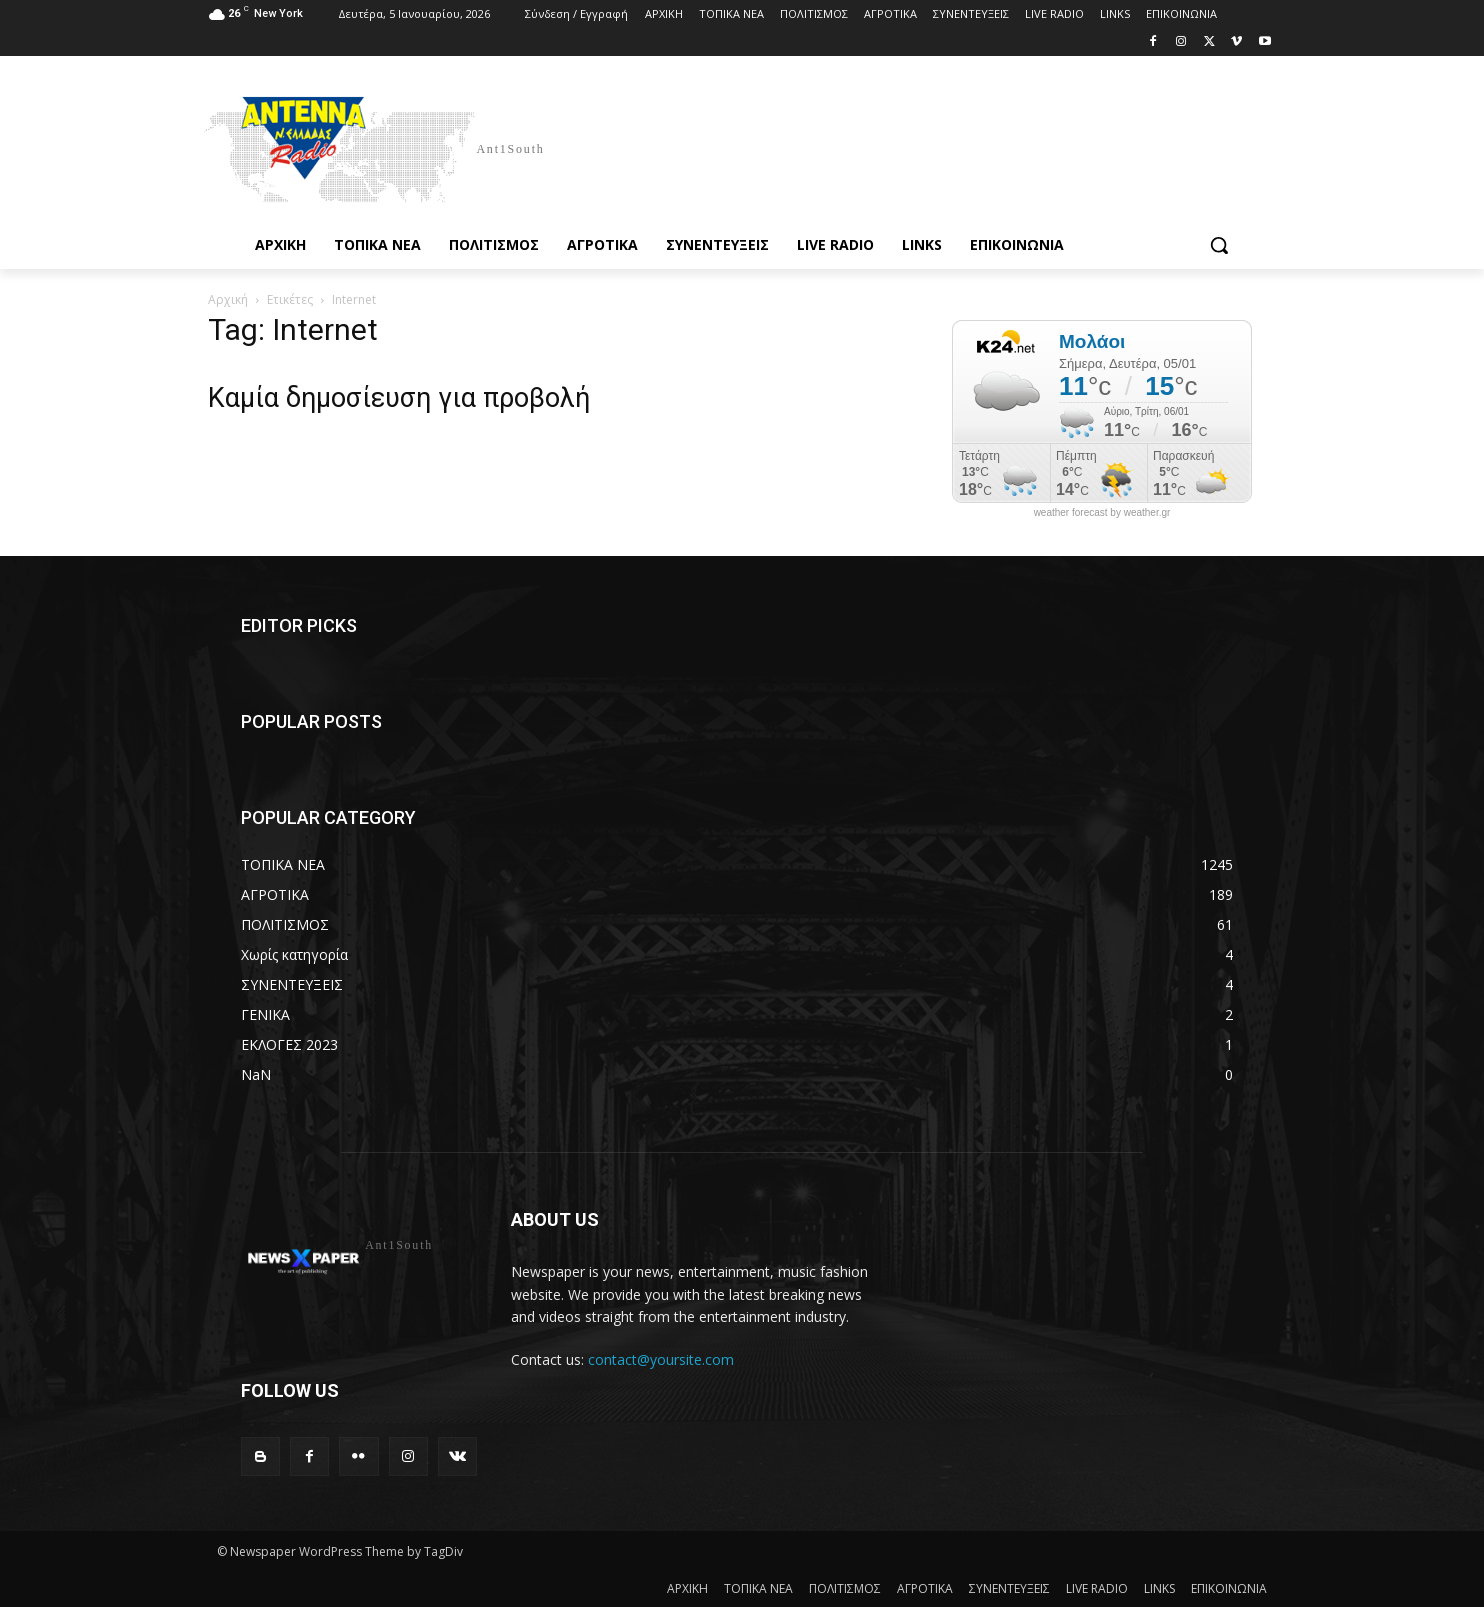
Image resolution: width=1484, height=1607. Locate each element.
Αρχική (228, 299)
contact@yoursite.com (661, 1359)
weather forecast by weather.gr (1102, 513)
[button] (1219, 245)
